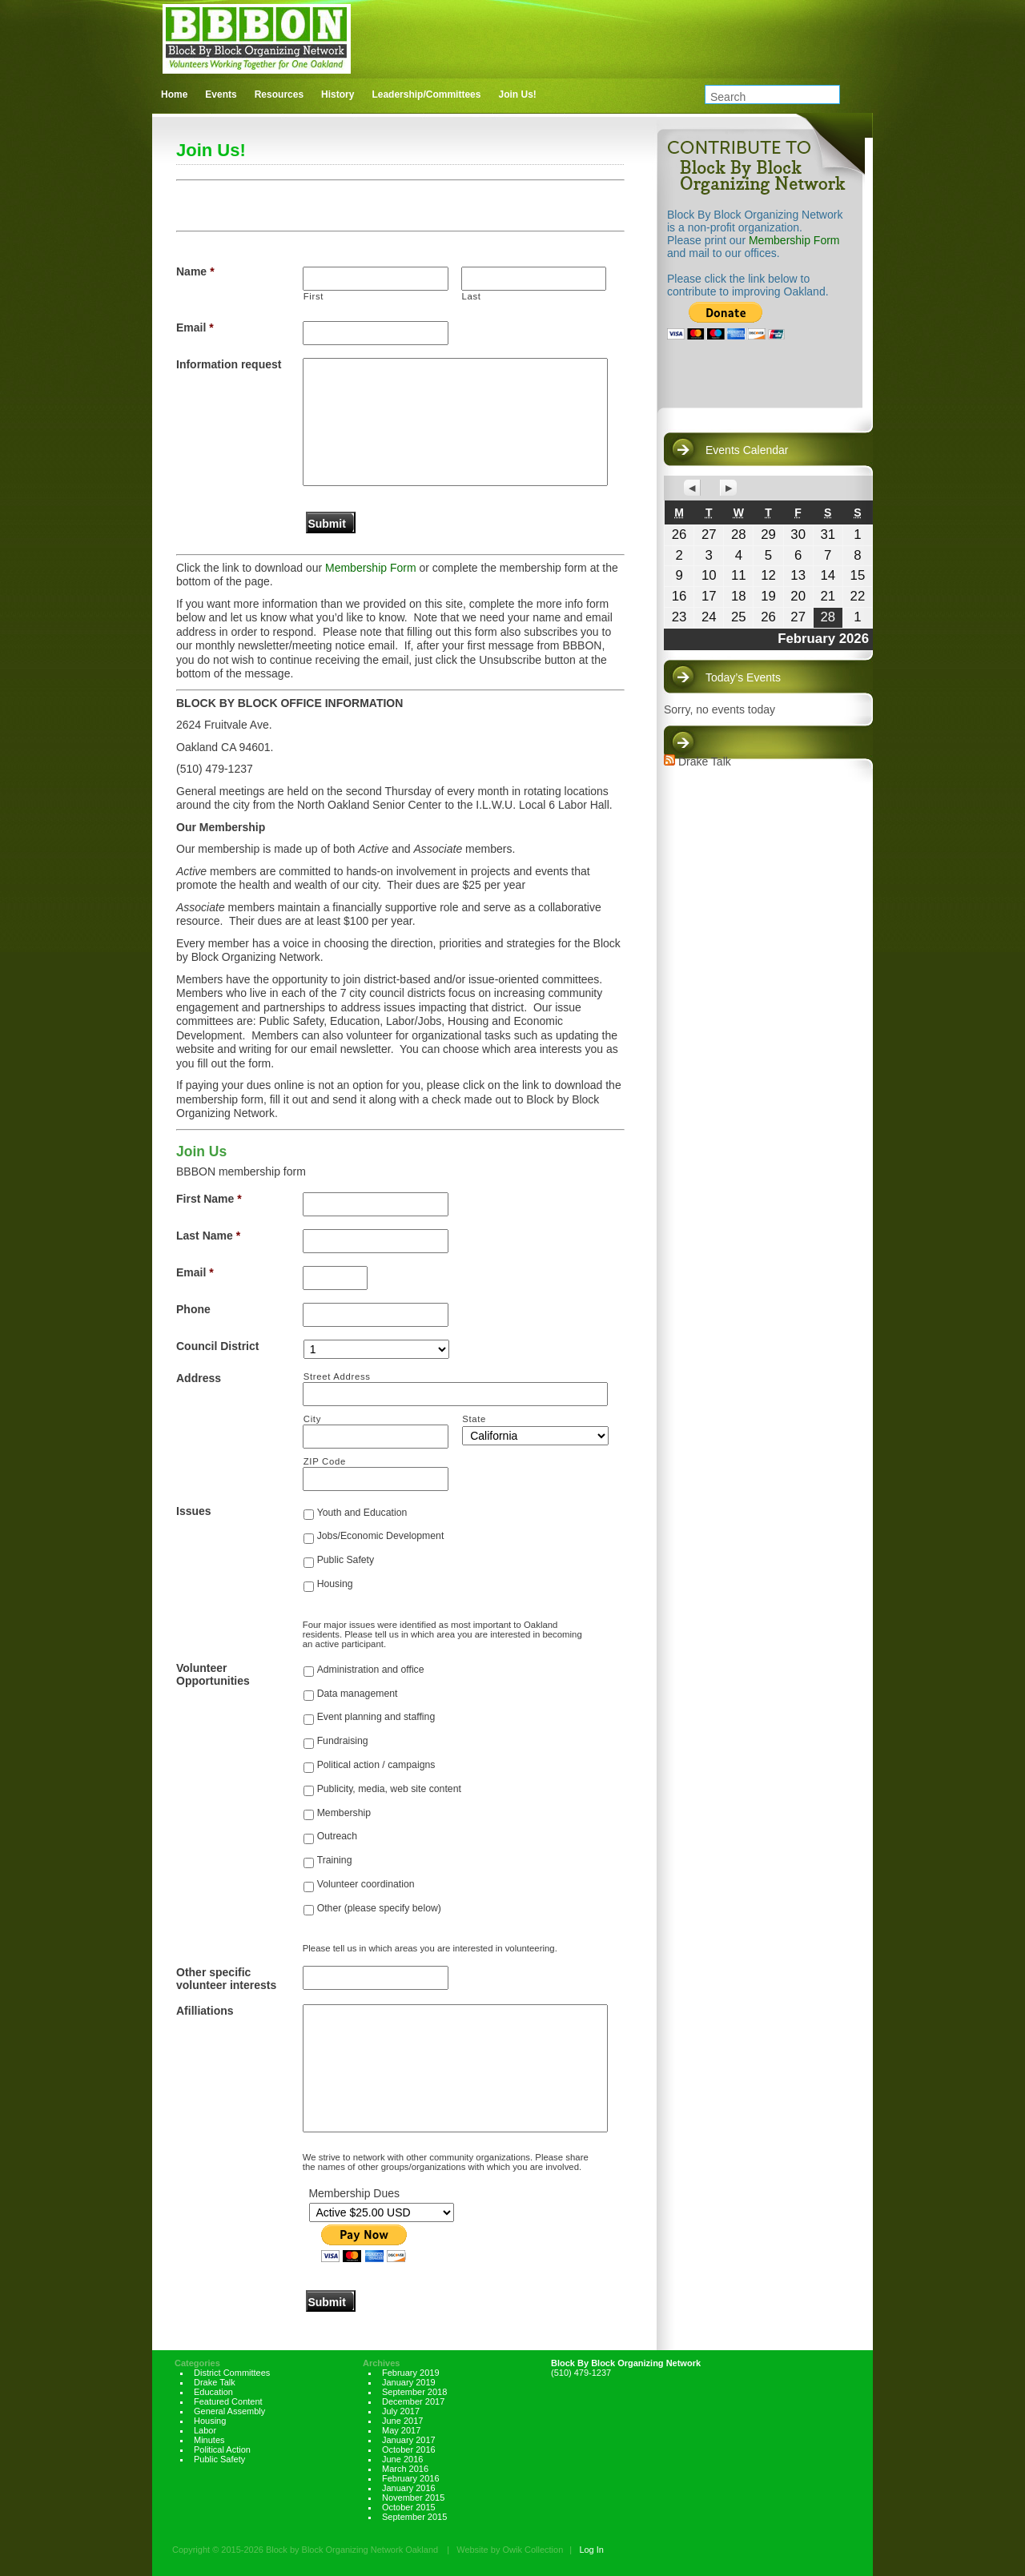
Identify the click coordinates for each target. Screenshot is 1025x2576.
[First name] (375, 279)
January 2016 (409, 2488)
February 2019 (411, 2372)
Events (220, 94)
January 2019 (409, 2382)
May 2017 (401, 2430)
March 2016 (405, 2469)
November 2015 (413, 2497)
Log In (591, 2549)
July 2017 (401, 2411)
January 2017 (409, 2440)
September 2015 (414, 2517)
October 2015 (409, 2507)
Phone (193, 1309)
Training (334, 1860)
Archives (381, 2363)
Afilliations (205, 2010)
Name (195, 271)
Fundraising (342, 1740)
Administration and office (370, 1669)
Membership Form (370, 567)
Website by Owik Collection (509, 2549)
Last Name (208, 1235)
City (312, 1419)
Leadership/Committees (426, 94)
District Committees (232, 2372)
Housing (335, 1583)
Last (471, 296)
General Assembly (229, 2411)
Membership (344, 1812)
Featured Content (228, 2401)
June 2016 (402, 2459)
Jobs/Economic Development (380, 1535)
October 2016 (409, 2449)
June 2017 (402, 2420)
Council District (217, 1346)
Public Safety (346, 1559)
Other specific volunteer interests (226, 1978)
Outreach (337, 1836)
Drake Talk (704, 761)
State (474, 1419)
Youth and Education (362, 1512)
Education (213, 2392)
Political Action (222, 2449)
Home (174, 94)
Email (195, 327)
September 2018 (414, 2392)
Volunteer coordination (366, 1884)
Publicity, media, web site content (389, 1788)
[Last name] (534, 279)
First (313, 296)
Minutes (209, 2440)
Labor (205, 2430)
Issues (193, 1511)
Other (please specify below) (379, 1908)
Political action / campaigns (376, 1764)
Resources (279, 94)
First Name (209, 1198)
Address (198, 1378)
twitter (827, 57)
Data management (357, 1693)
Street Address (337, 1376)
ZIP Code (324, 1461)
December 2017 (413, 2401)
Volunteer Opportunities (213, 1674)
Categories (197, 2363)
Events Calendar (747, 450)
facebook (861, 57)
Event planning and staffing (376, 1716)
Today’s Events (743, 677)
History (337, 94)
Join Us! (517, 94)
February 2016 (411, 2478)
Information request (228, 364)
